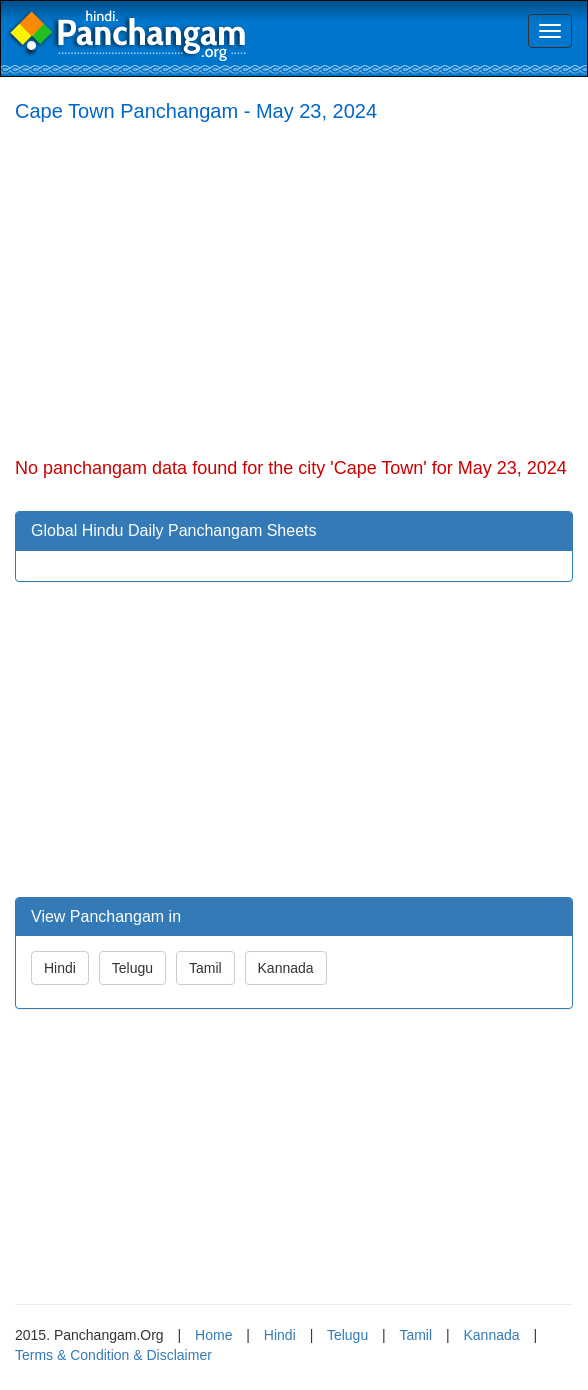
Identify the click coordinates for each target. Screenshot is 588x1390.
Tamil (205, 968)
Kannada (286, 968)
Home (213, 1335)
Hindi (60, 968)
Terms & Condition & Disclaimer (113, 1355)
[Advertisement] (294, 286)
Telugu (132, 968)
